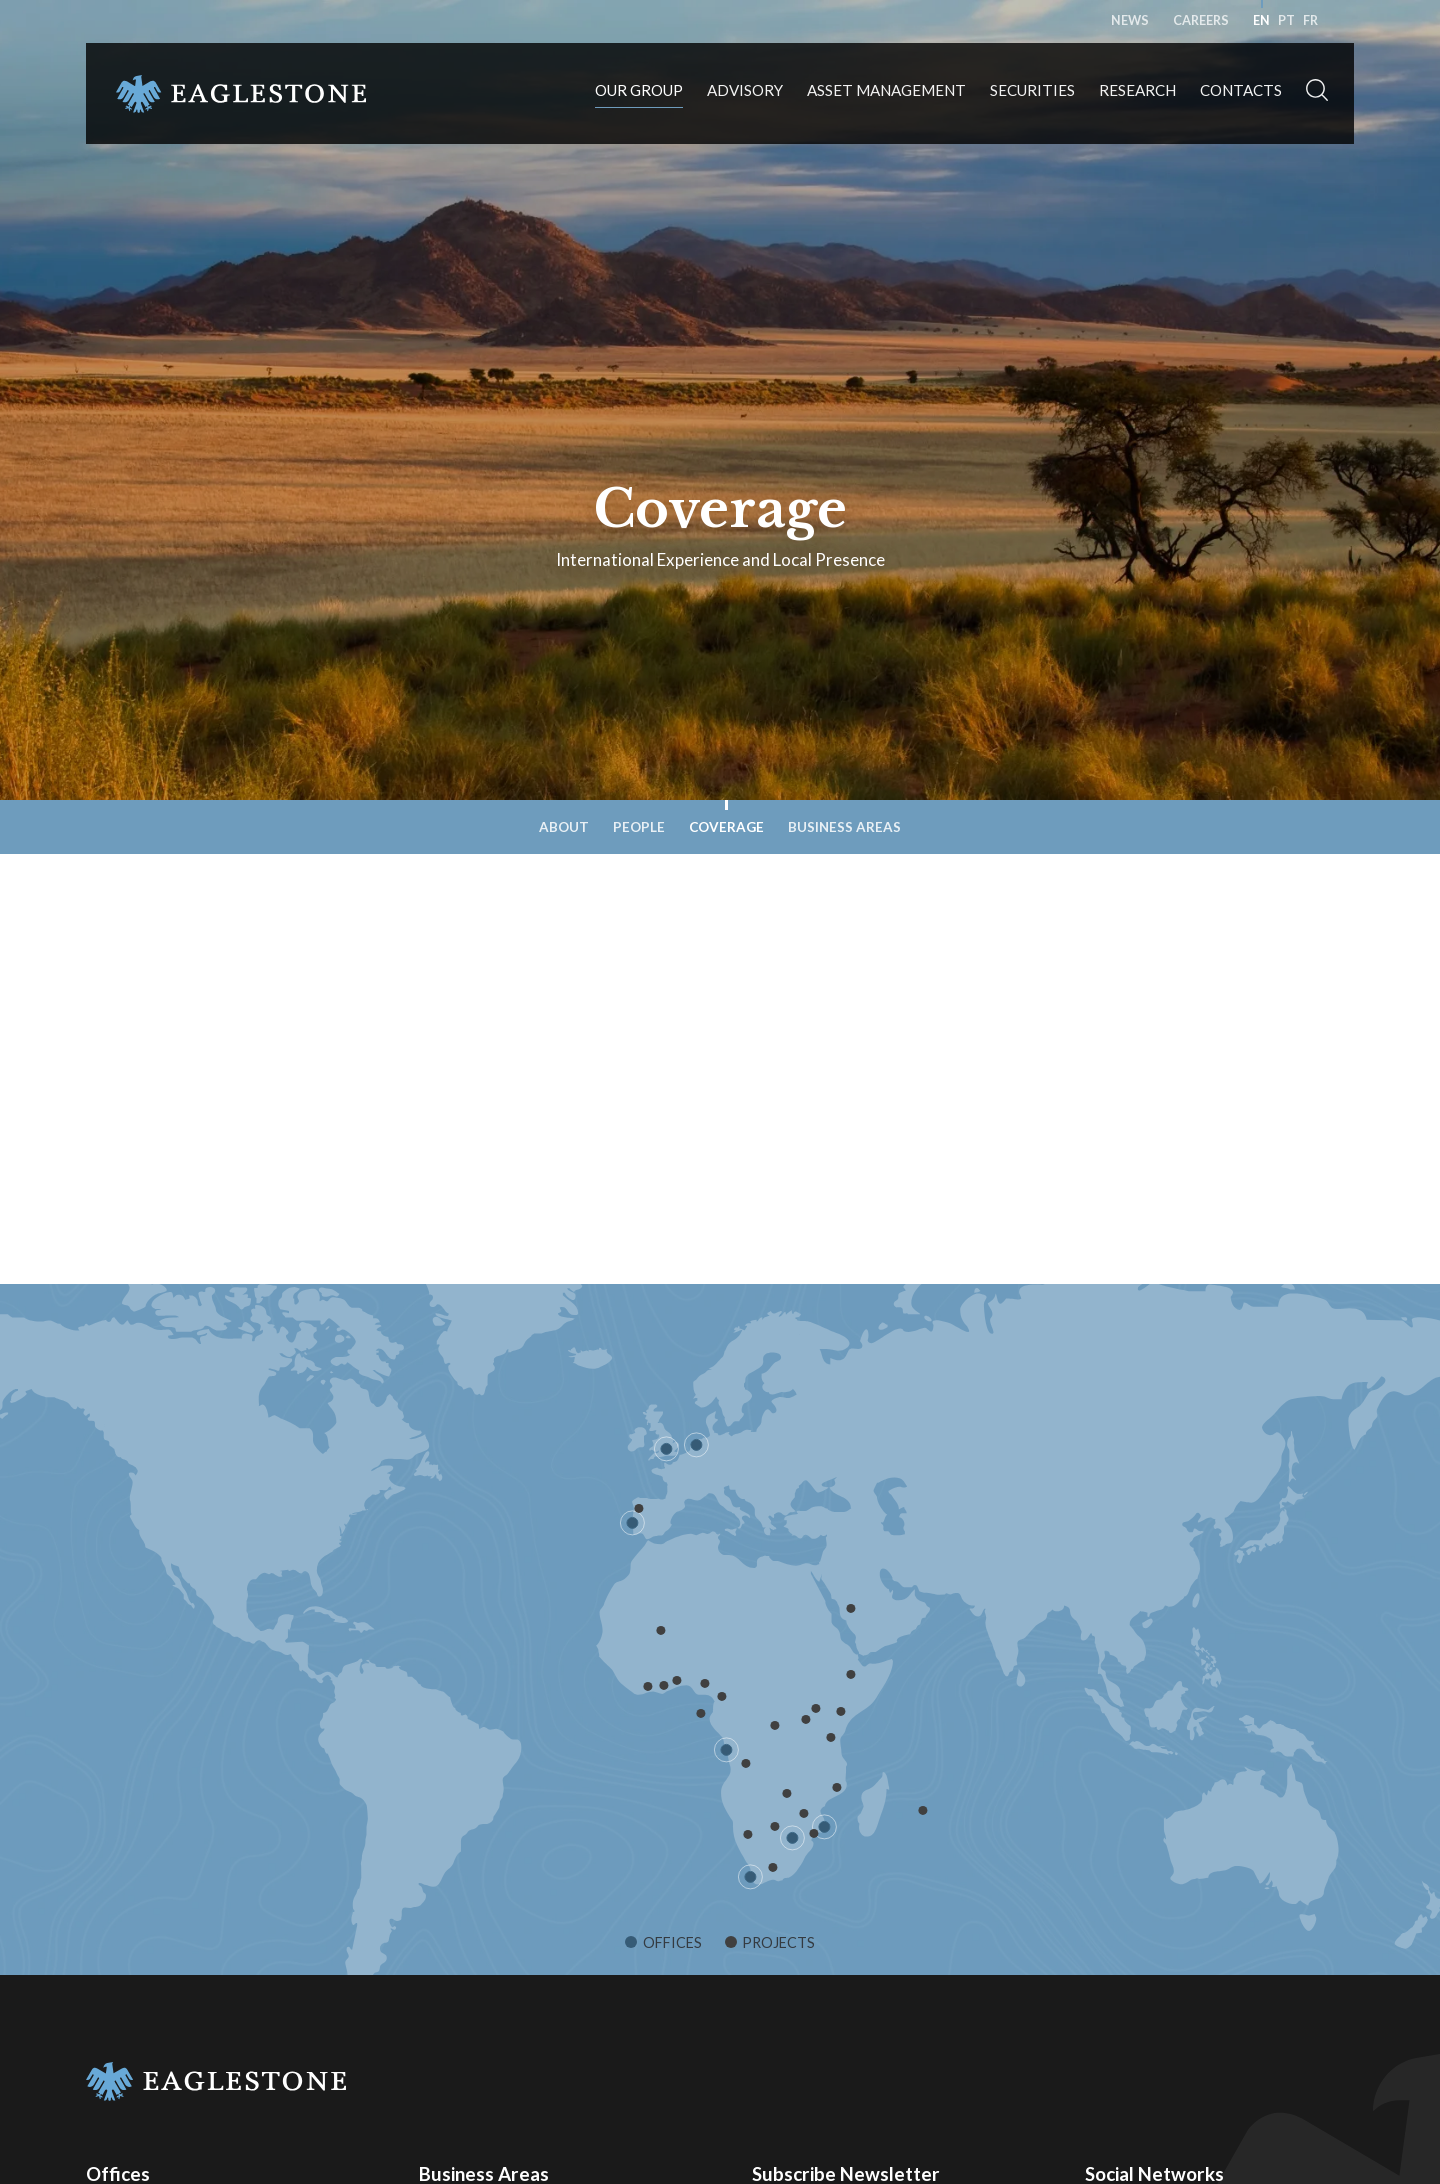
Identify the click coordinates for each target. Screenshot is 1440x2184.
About (564, 827)
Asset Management (886, 90)
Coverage (726, 827)
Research (1137, 90)
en (1261, 20)
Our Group (639, 90)
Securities (1032, 90)
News (1130, 20)
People (639, 827)
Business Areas (844, 827)
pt (1286, 20)
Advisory (745, 90)
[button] (1317, 93)
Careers (1201, 20)
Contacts (1241, 90)
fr (1310, 20)
